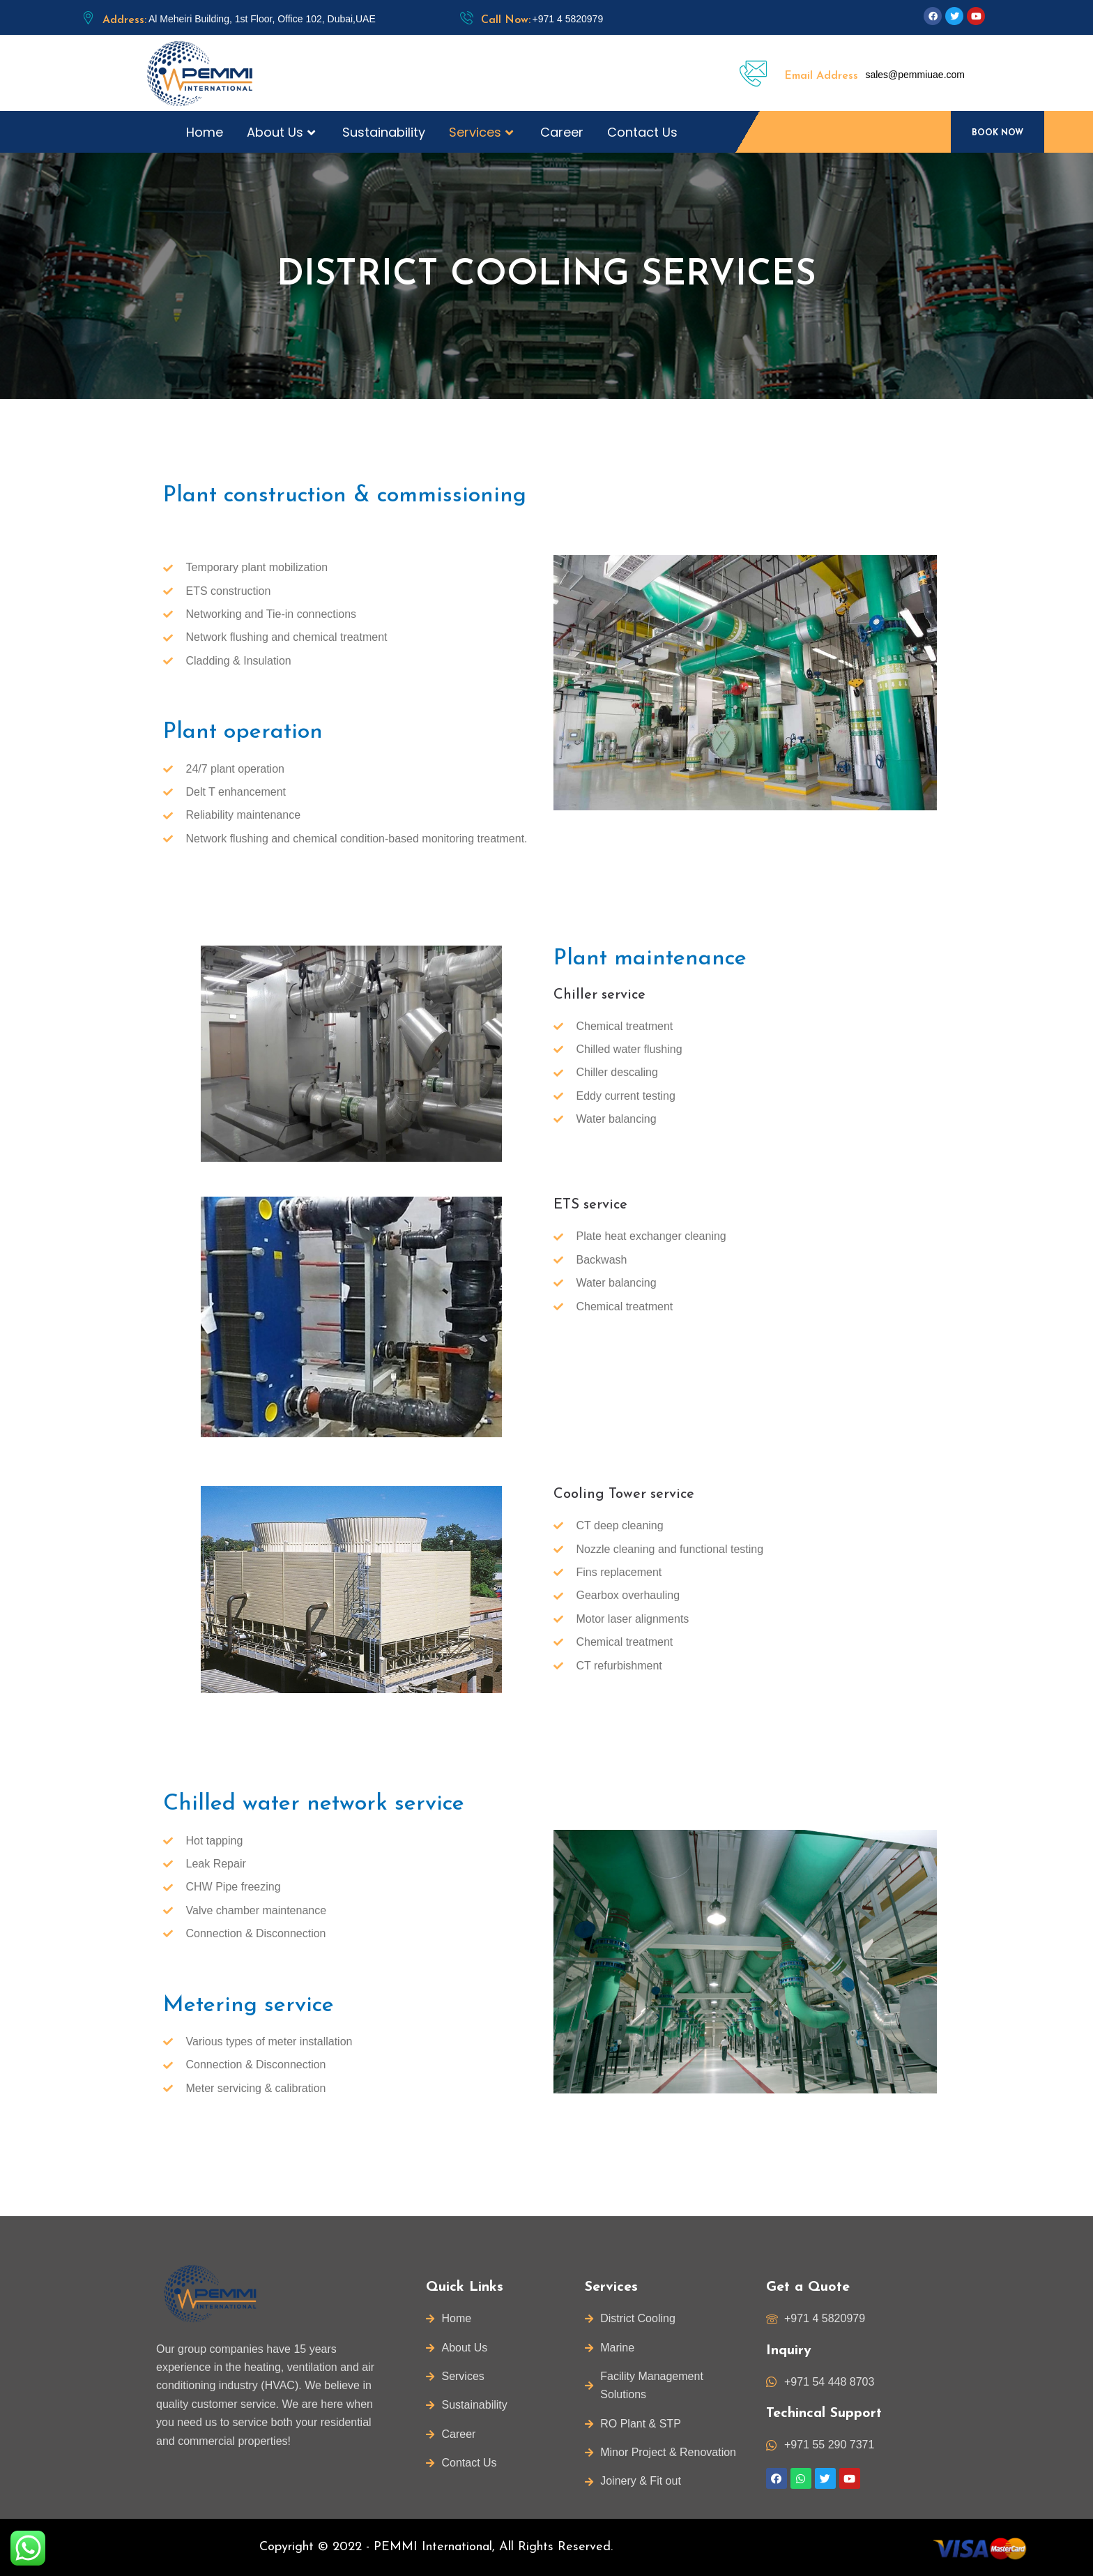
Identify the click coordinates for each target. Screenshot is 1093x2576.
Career (561, 132)
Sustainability (383, 132)
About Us (283, 132)
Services (483, 132)
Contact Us (642, 132)
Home (204, 132)
